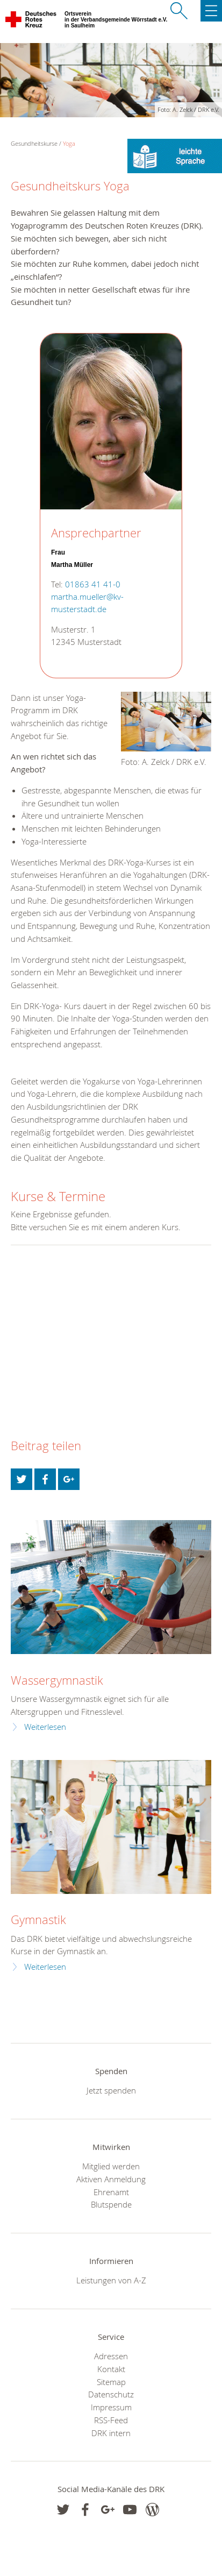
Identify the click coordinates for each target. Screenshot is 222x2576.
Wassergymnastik (57, 1680)
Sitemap (111, 2381)
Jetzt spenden (111, 2090)
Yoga (69, 143)
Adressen (111, 2356)
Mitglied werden (111, 2166)
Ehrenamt (111, 2192)
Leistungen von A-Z (111, 2280)
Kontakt (111, 2369)
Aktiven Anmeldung (111, 2179)
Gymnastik (38, 1919)
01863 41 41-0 (92, 584)
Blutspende (111, 2204)
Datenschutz (111, 2394)
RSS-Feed (111, 2420)
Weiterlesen (45, 1727)
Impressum (111, 2407)
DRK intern (111, 2433)
